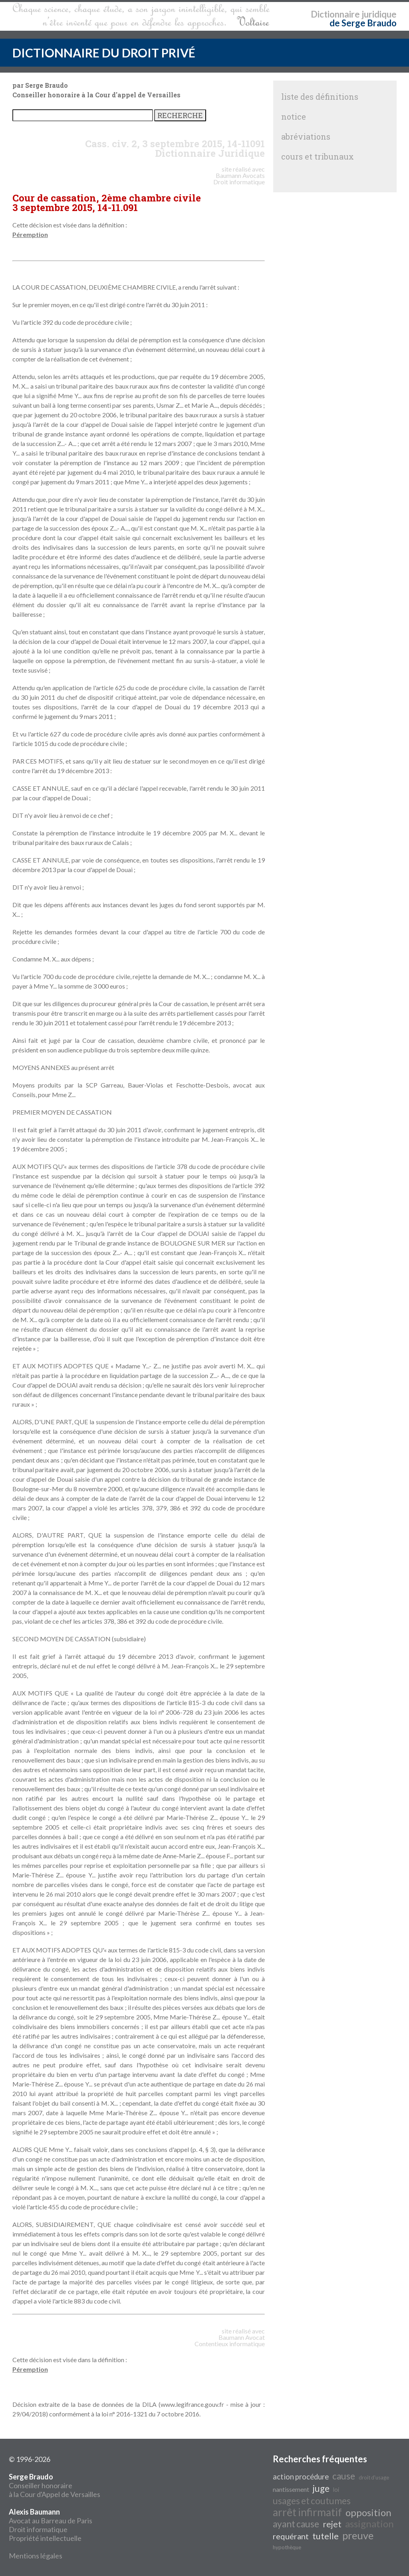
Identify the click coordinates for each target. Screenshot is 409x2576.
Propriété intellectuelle (45, 2538)
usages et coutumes (312, 2500)
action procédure (301, 2476)
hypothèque (287, 2547)
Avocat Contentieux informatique (230, 2340)
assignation (369, 2523)
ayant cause (296, 2524)
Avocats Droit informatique (239, 179)
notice (293, 116)
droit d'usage (374, 2477)
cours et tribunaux (317, 156)
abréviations (305, 136)
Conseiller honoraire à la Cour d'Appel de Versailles (54, 2485)
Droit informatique (38, 2529)
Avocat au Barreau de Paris (50, 2520)
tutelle (325, 2536)
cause (343, 2476)
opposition (368, 2512)
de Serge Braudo (363, 23)
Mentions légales (35, 2555)
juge (321, 2488)
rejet (332, 2524)
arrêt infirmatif (307, 2512)
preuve (357, 2535)
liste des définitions (319, 96)
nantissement (291, 2489)
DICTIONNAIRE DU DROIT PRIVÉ (103, 52)
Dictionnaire (335, 14)
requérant (291, 2536)
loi (336, 2489)
